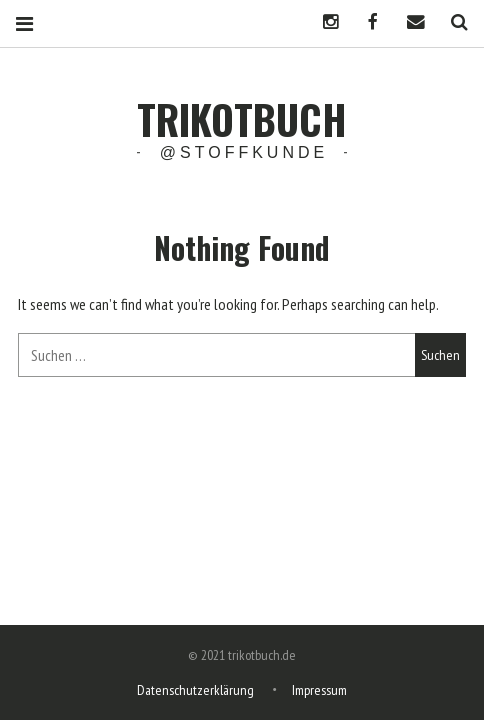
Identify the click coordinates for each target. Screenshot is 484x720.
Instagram (323, 22)
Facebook (366, 22)
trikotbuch (242, 119)
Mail (409, 22)
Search (452, 22)
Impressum (319, 690)
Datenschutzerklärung (195, 690)
